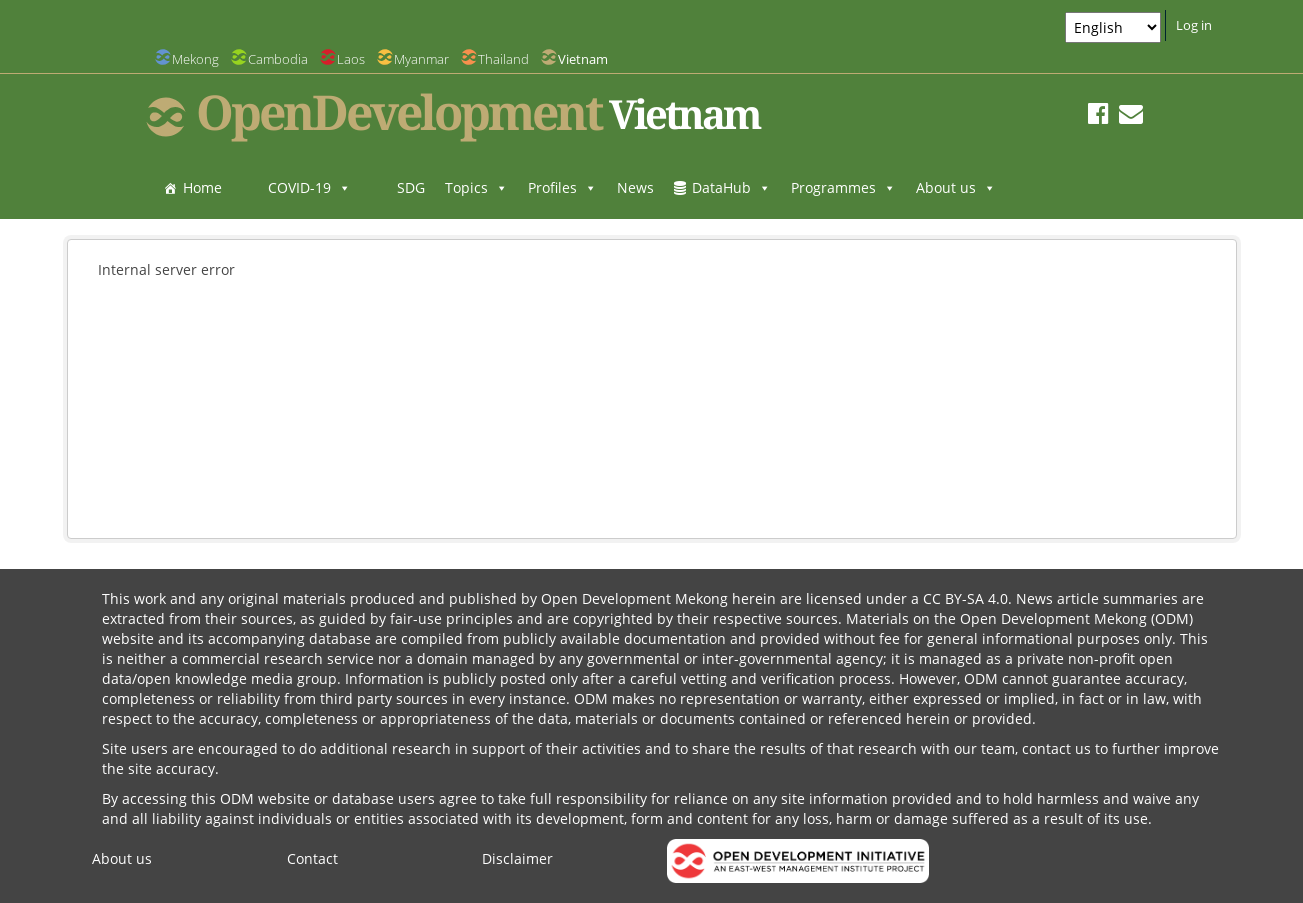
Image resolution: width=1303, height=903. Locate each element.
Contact (312, 858)
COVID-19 (309, 187)
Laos (351, 59)
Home (202, 187)
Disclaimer (517, 858)
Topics (476, 187)
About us (956, 187)
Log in (1194, 25)
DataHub (731, 187)
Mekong (195, 59)
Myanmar (421, 59)
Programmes (843, 187)
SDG (411, 187)
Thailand (503, 59)
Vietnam (583, 59)
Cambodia (278, 59)
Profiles (562, 187)
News (635, 187)
